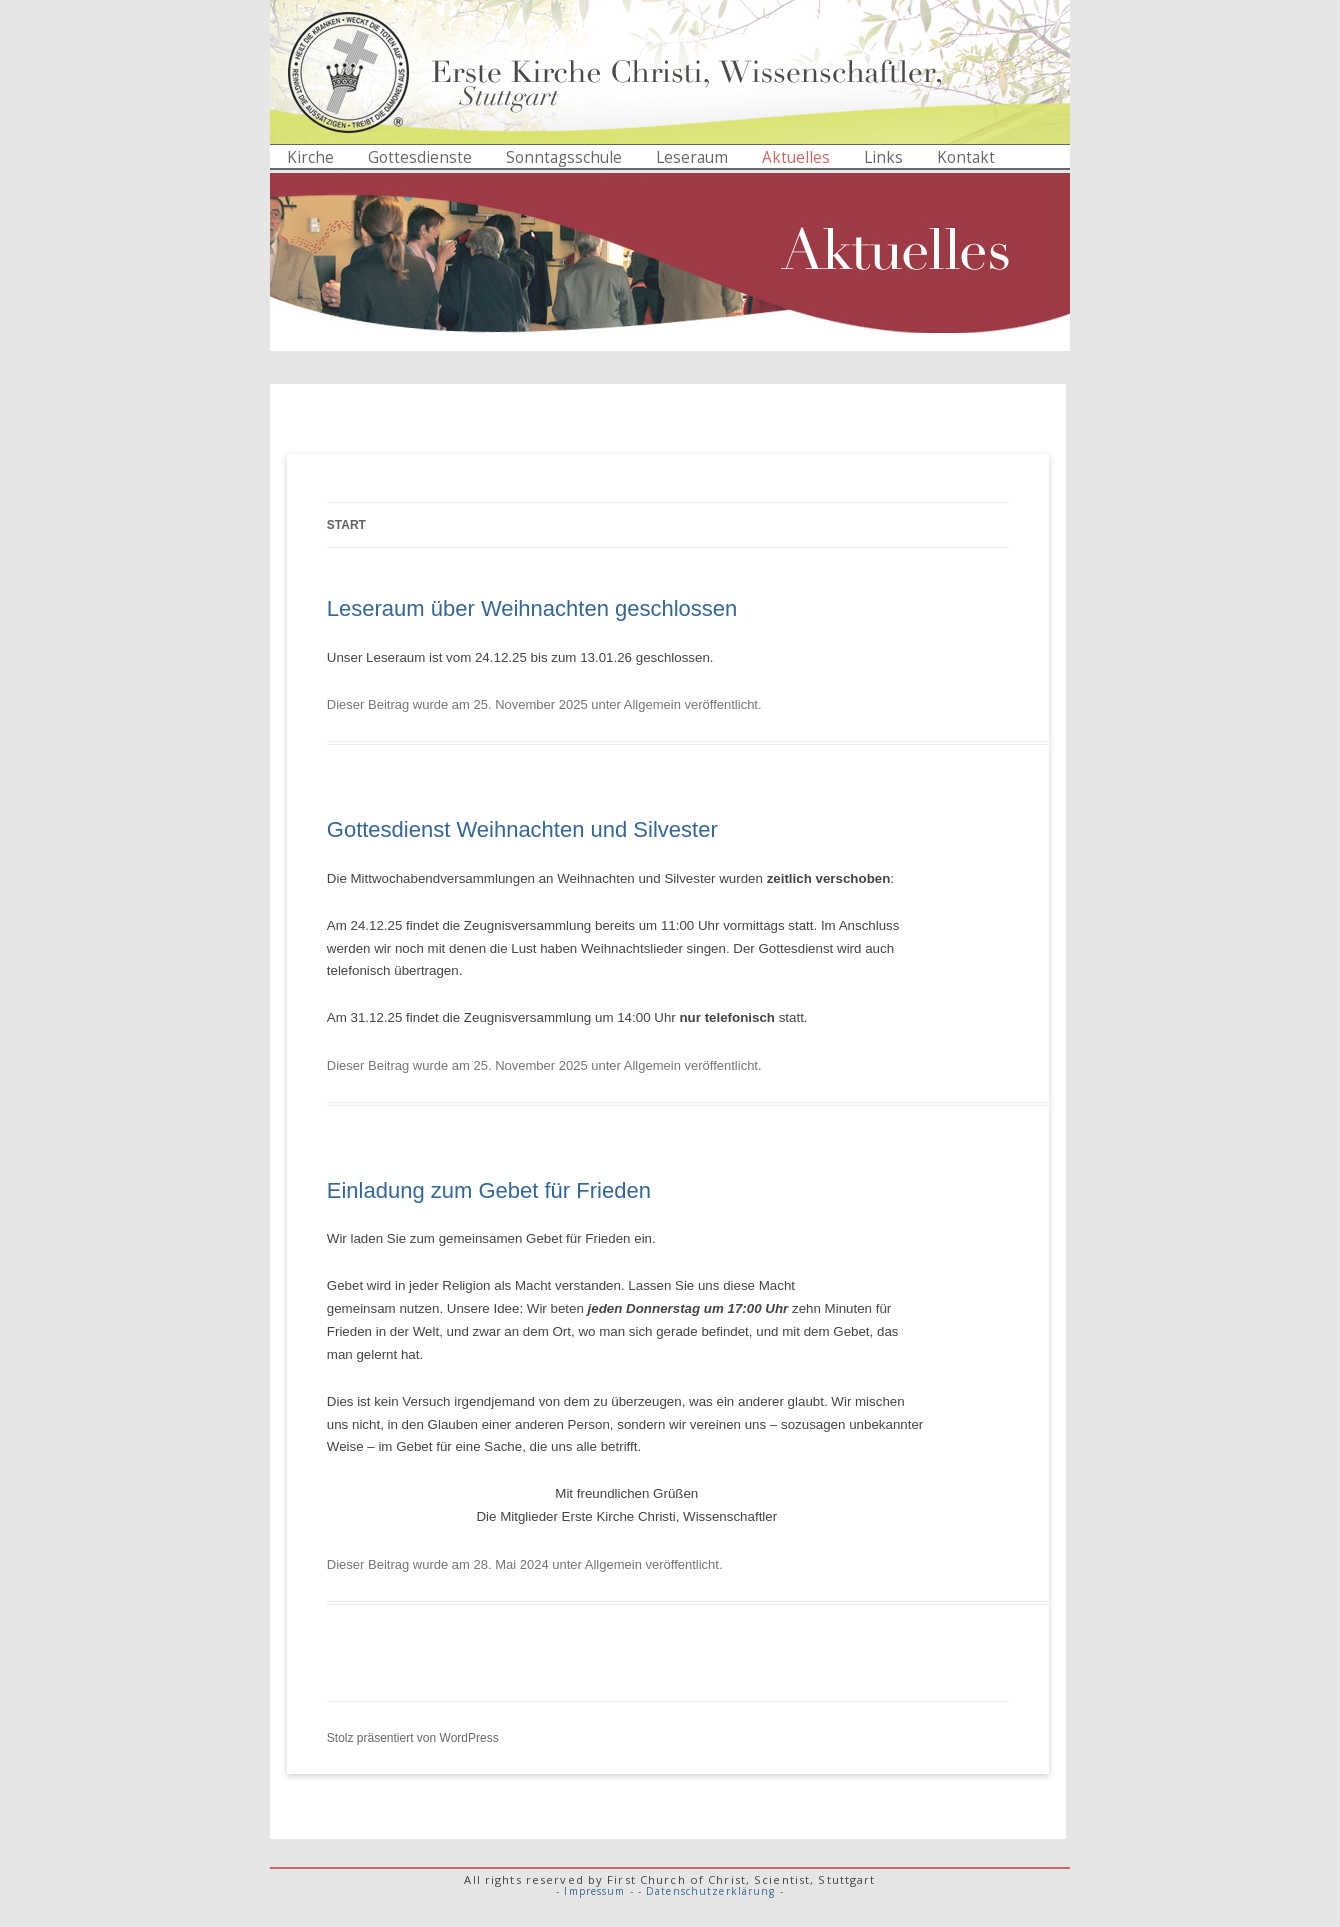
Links (883, 157)
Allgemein (652, 704)
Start (346, 525)
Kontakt (966, 157)
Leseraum (692, 157)
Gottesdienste (420, 157)
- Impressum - (595, 1891)
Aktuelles (796, 157)
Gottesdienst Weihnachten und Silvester (522, 829)
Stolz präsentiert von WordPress (413, 1738)
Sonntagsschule (564, 157)
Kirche (310, 157)
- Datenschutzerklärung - (711, 1891)
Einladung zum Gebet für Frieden (489, 1190)
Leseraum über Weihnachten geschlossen (532, 608)
